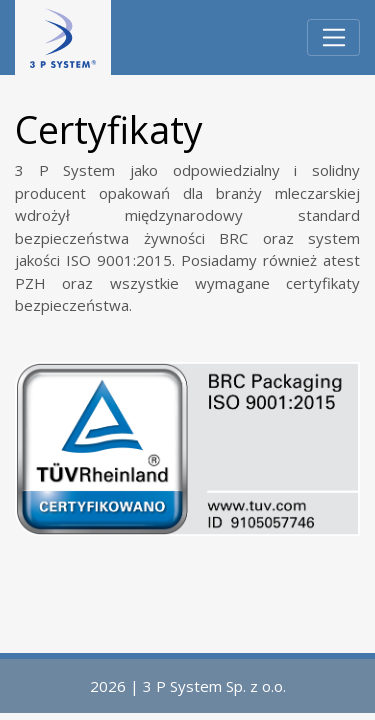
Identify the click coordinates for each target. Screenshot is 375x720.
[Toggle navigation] (333, 38)
